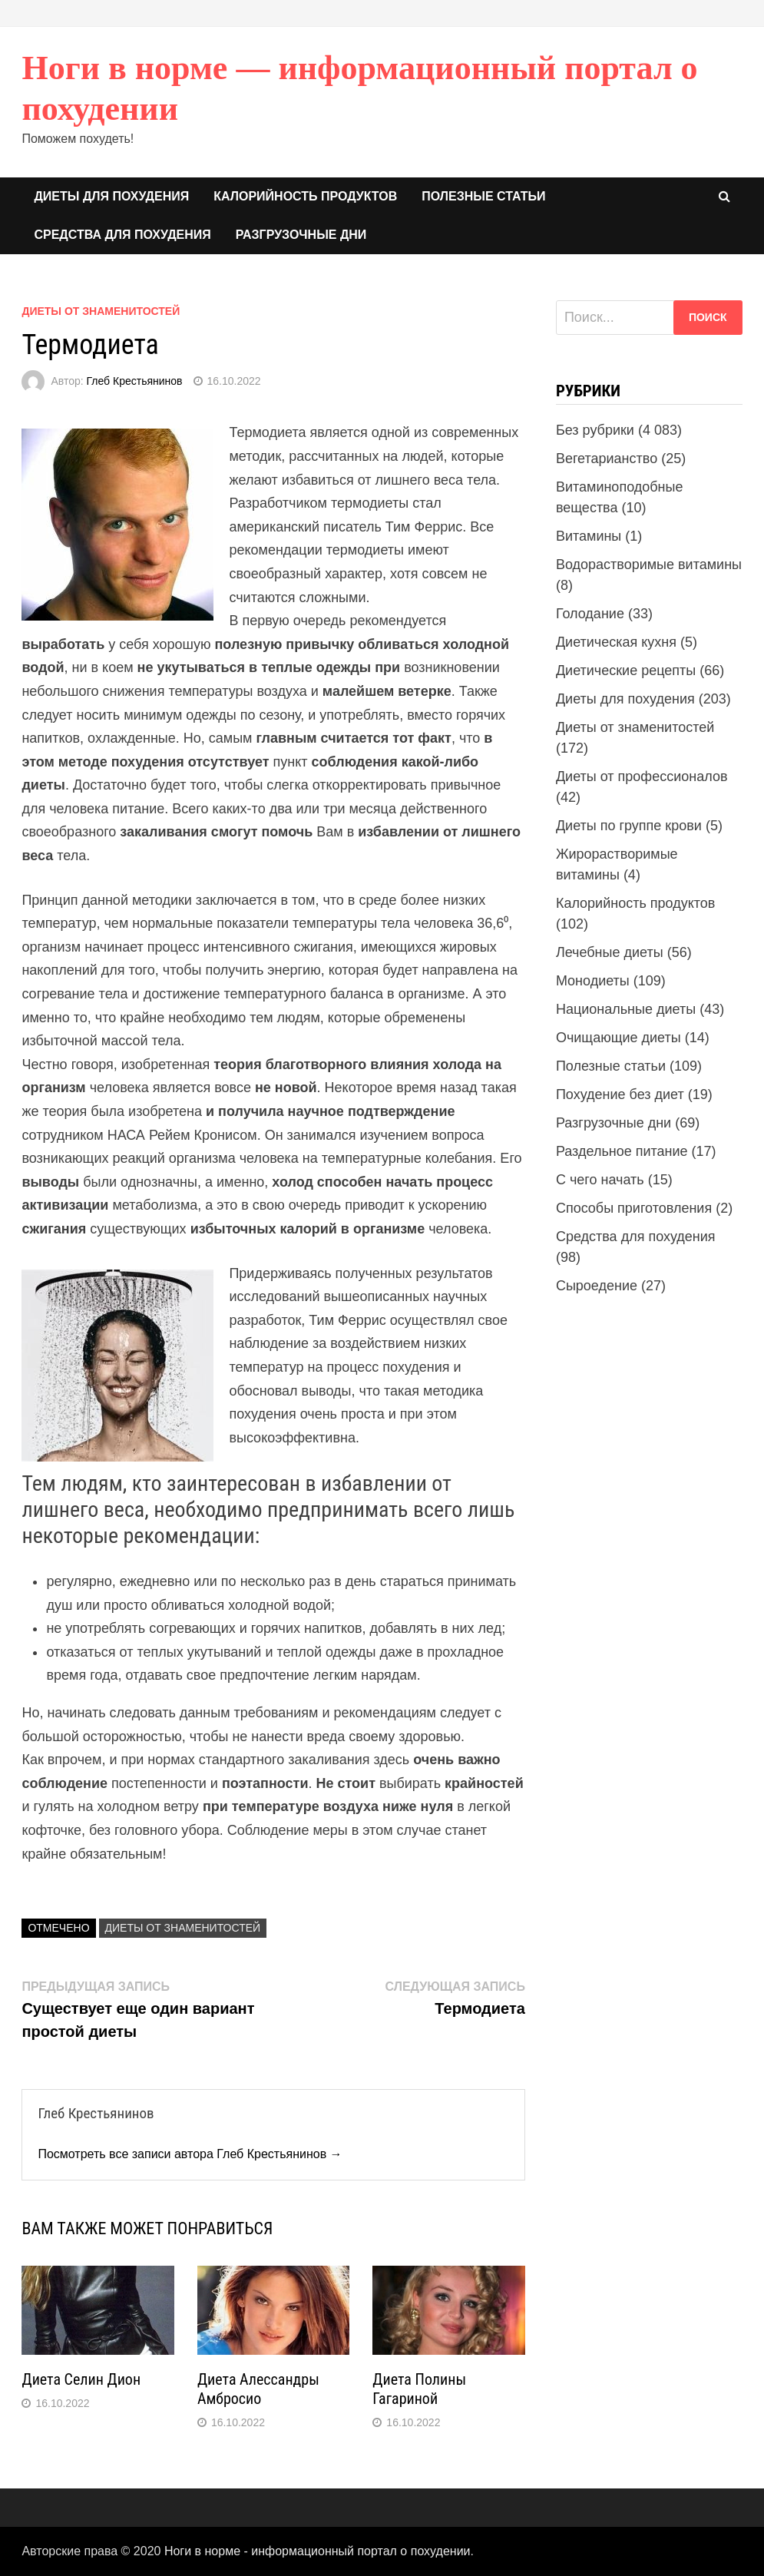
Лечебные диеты (609, 952)
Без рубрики (595, 430)
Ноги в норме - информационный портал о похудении (317, 2551)
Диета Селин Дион (81, 2379)
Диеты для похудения (111, 196)
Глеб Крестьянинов (135, 381)
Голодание (590, 613)
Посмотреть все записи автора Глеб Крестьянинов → (190, 2153)
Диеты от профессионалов (642, 776)
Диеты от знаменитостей (100, 311)
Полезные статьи (483, 196)
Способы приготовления (634, 1208)
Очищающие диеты (618, 1037)
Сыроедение (596, 1285)
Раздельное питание (622, 1151)
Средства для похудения (122, 234)
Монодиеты (593, 980)
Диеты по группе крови (629, 825)
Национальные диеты (626, 1009)
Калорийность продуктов (305, 196)
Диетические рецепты (626, 670)
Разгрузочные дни (301, 234)
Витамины (588, 536)
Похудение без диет (620, 1094)
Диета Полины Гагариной (419, 2389)
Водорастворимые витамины (649, 564)
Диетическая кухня (616, 642)
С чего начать (600, 1179)
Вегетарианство (606, 458)
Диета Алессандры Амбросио (258, 2389)
